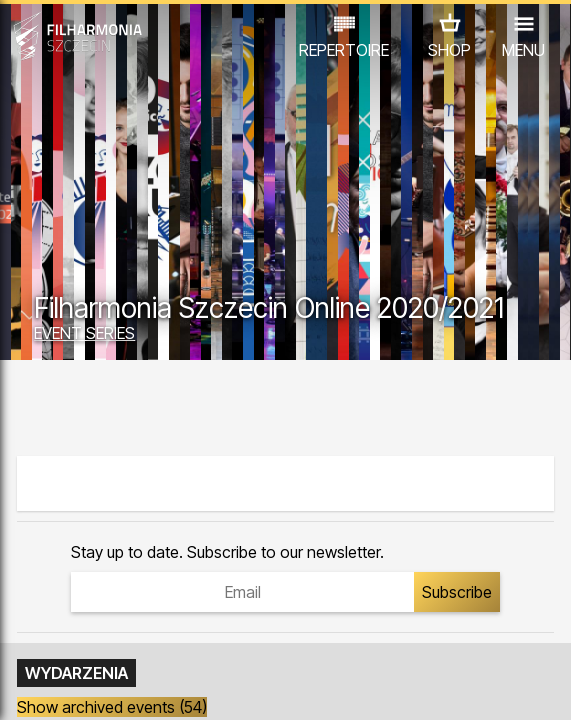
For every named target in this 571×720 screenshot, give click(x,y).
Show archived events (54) (112, 707)
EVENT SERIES (84, 333)
